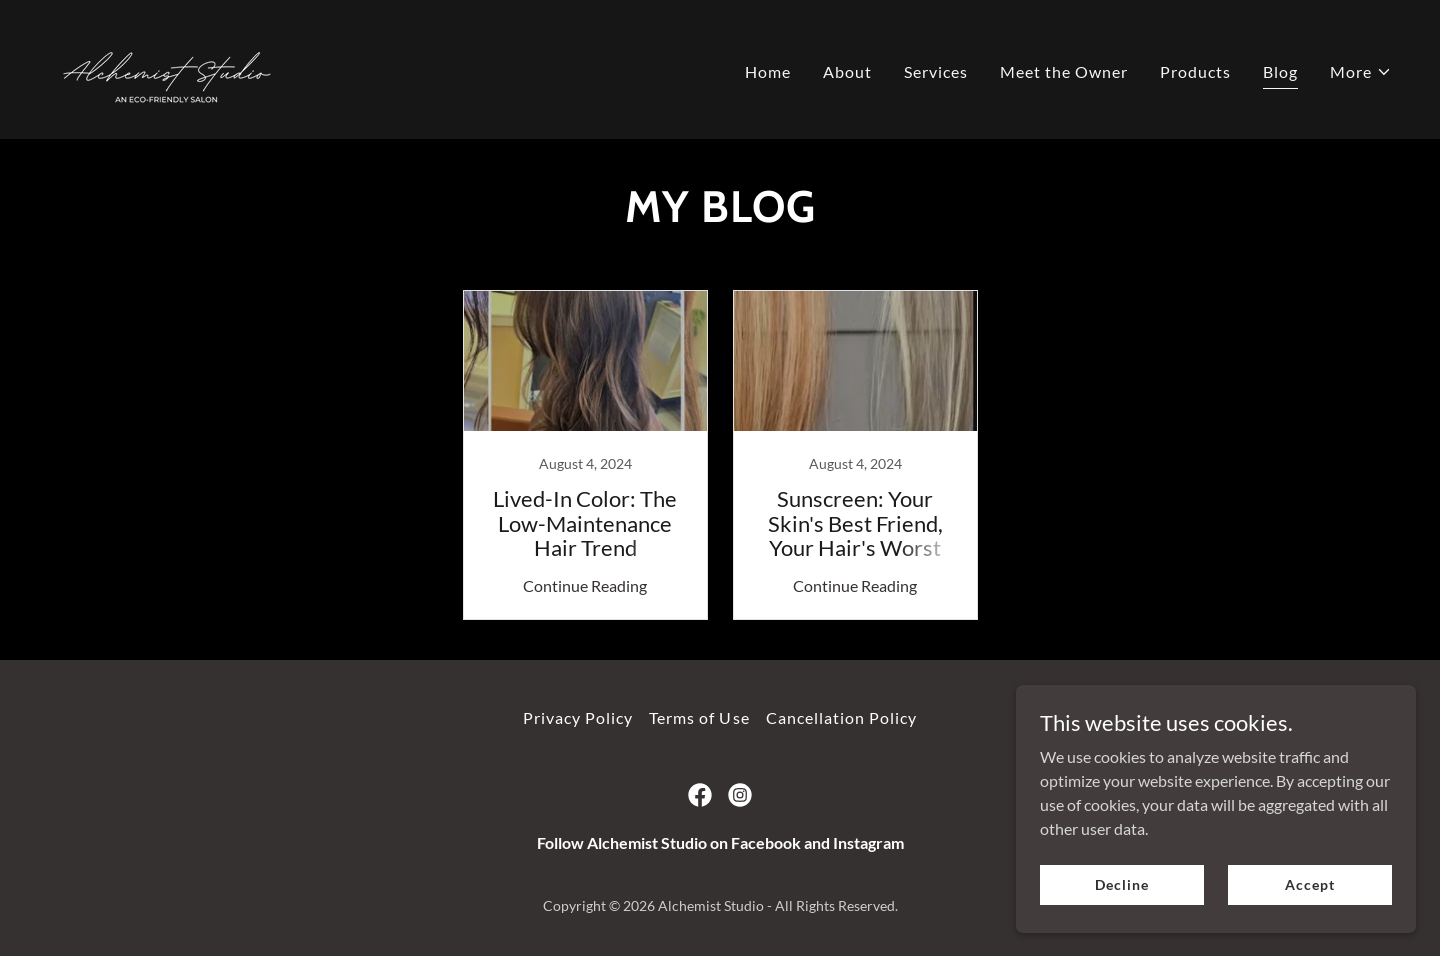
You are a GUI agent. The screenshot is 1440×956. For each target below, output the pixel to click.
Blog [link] (1280, 71)
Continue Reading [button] (585, 585)
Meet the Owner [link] (1064, 71)
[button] (1361, 72)
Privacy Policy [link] (578, 717)
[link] (166, 67)
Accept (1309, 884)
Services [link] (936, 71)
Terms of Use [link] (699, 717)
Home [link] (768, 71)
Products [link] (1195, 71)
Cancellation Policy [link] (841, 717)
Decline (1121, 884)
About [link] (847, 71)
